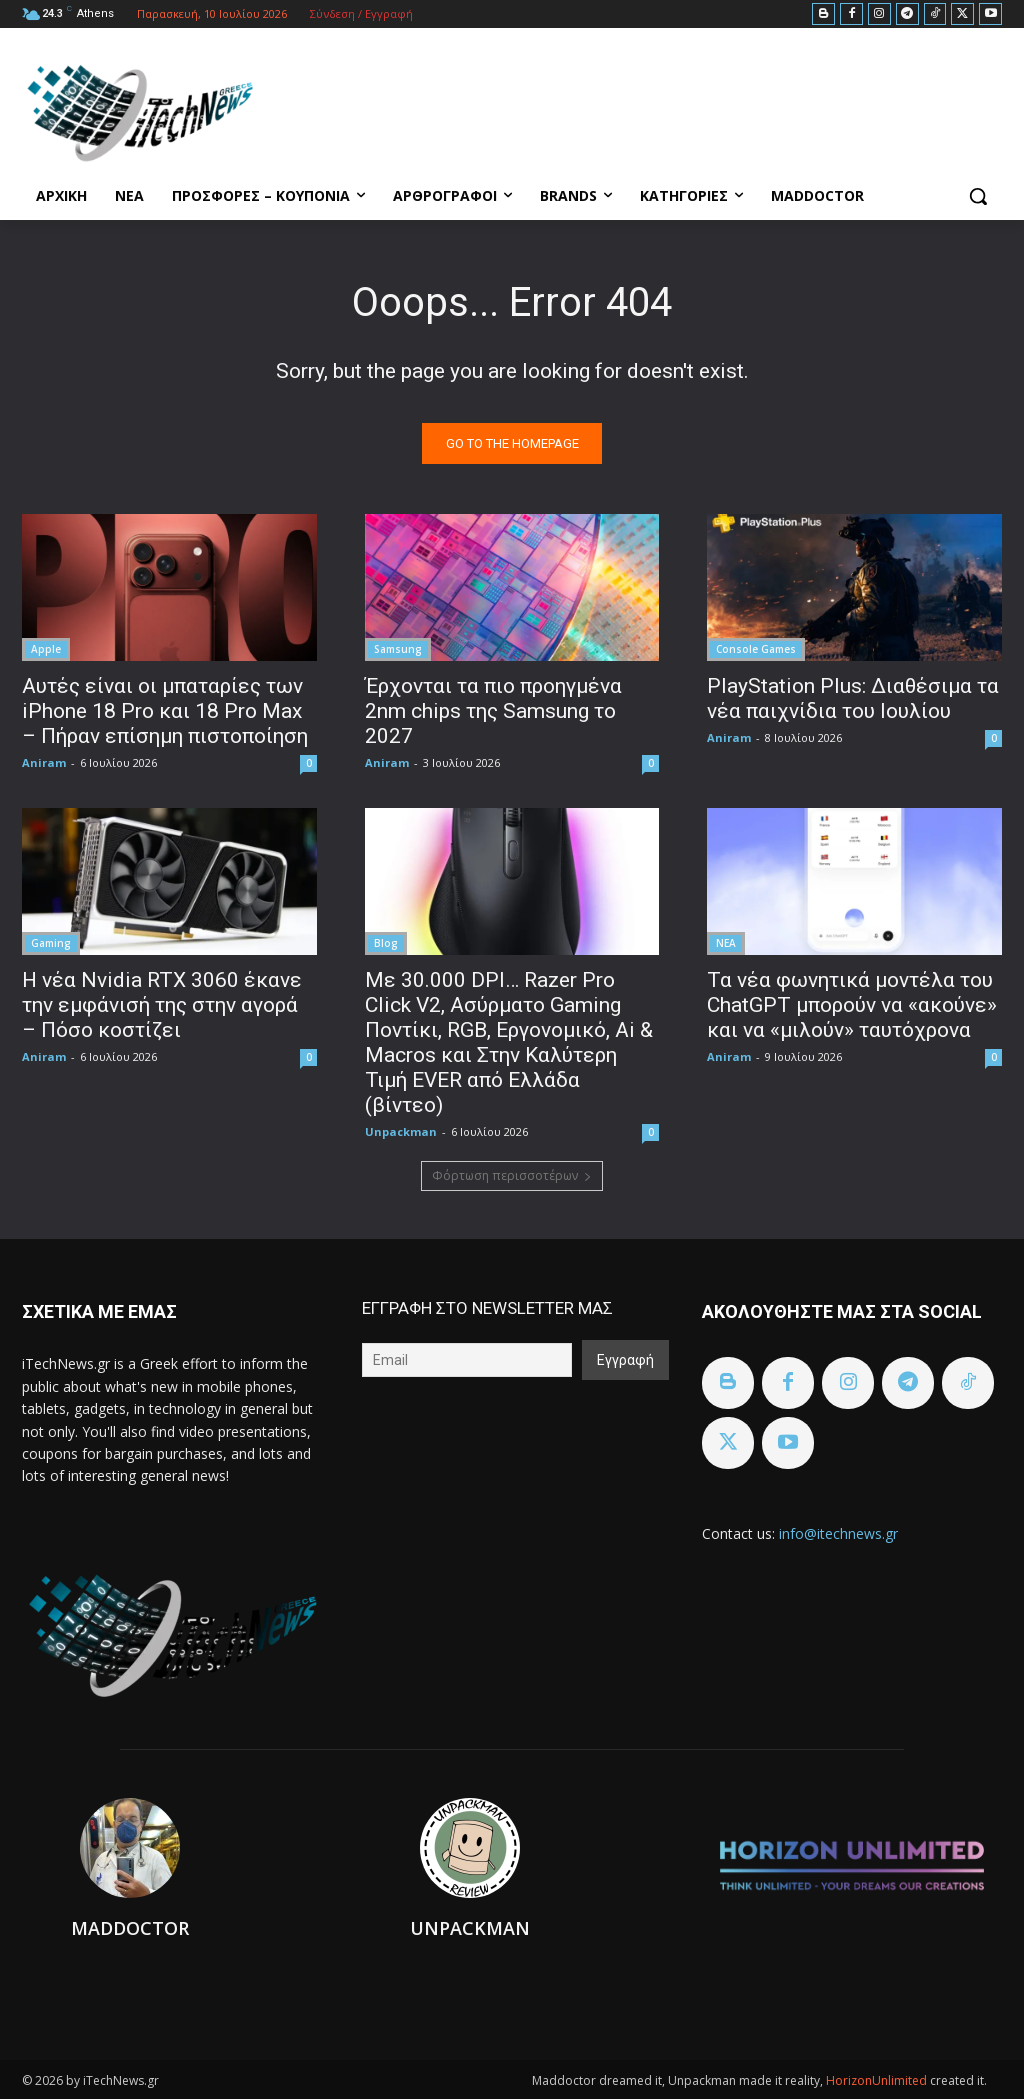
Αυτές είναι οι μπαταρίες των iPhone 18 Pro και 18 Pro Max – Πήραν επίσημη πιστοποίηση (165, 711)
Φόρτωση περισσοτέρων (512, 1175)
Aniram (44, 762)
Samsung (398, 649)
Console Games (756, 649)
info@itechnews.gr (838, 1533)
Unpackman (401, 1131)
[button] (978, 196)
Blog (386, 943)
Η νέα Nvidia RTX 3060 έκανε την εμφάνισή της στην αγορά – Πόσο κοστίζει (162, 1005)
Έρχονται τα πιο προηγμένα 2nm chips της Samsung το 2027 (493, 711)
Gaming (51, 943)
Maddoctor (130, 1928)
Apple (46, 649)
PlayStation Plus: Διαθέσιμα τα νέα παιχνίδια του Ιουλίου (853, 698)
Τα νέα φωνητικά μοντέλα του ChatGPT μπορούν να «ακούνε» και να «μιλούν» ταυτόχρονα (852, 1005)
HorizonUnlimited (878, 2080)
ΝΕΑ (726, 943)
